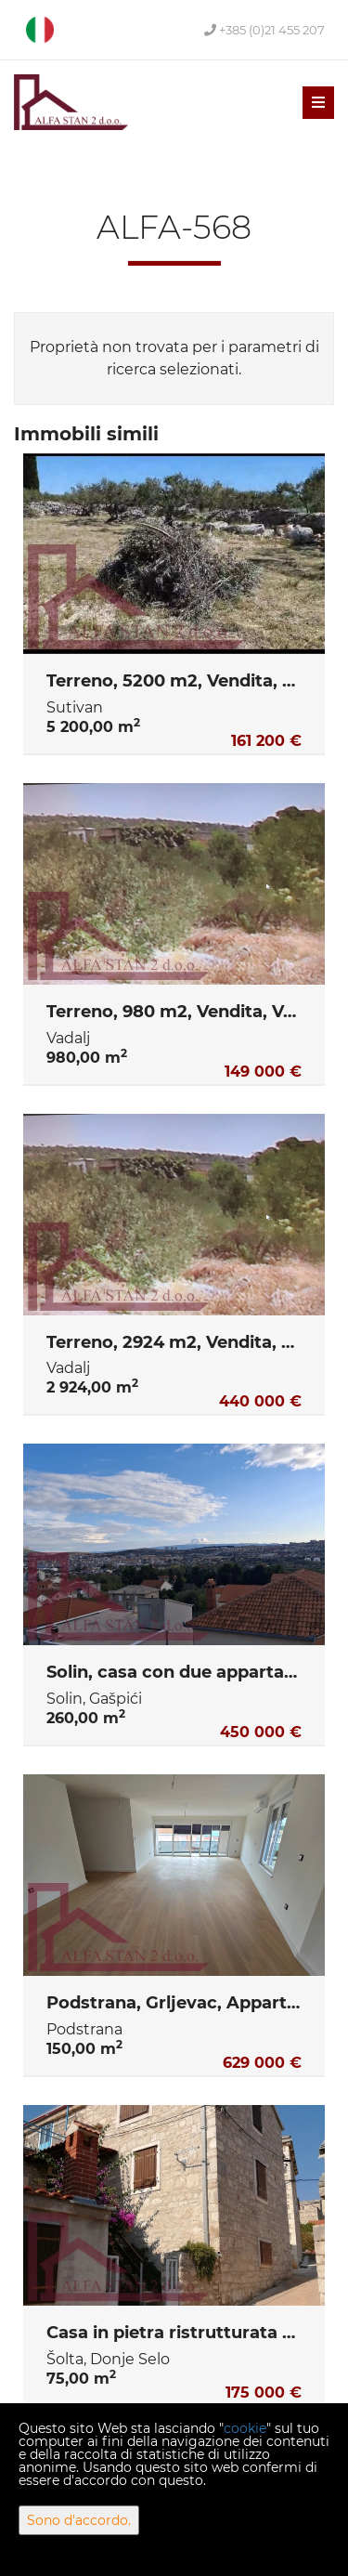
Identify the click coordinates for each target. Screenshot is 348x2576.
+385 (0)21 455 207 (264, 29)
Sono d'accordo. (79, 2520)
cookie (245, 2428)
